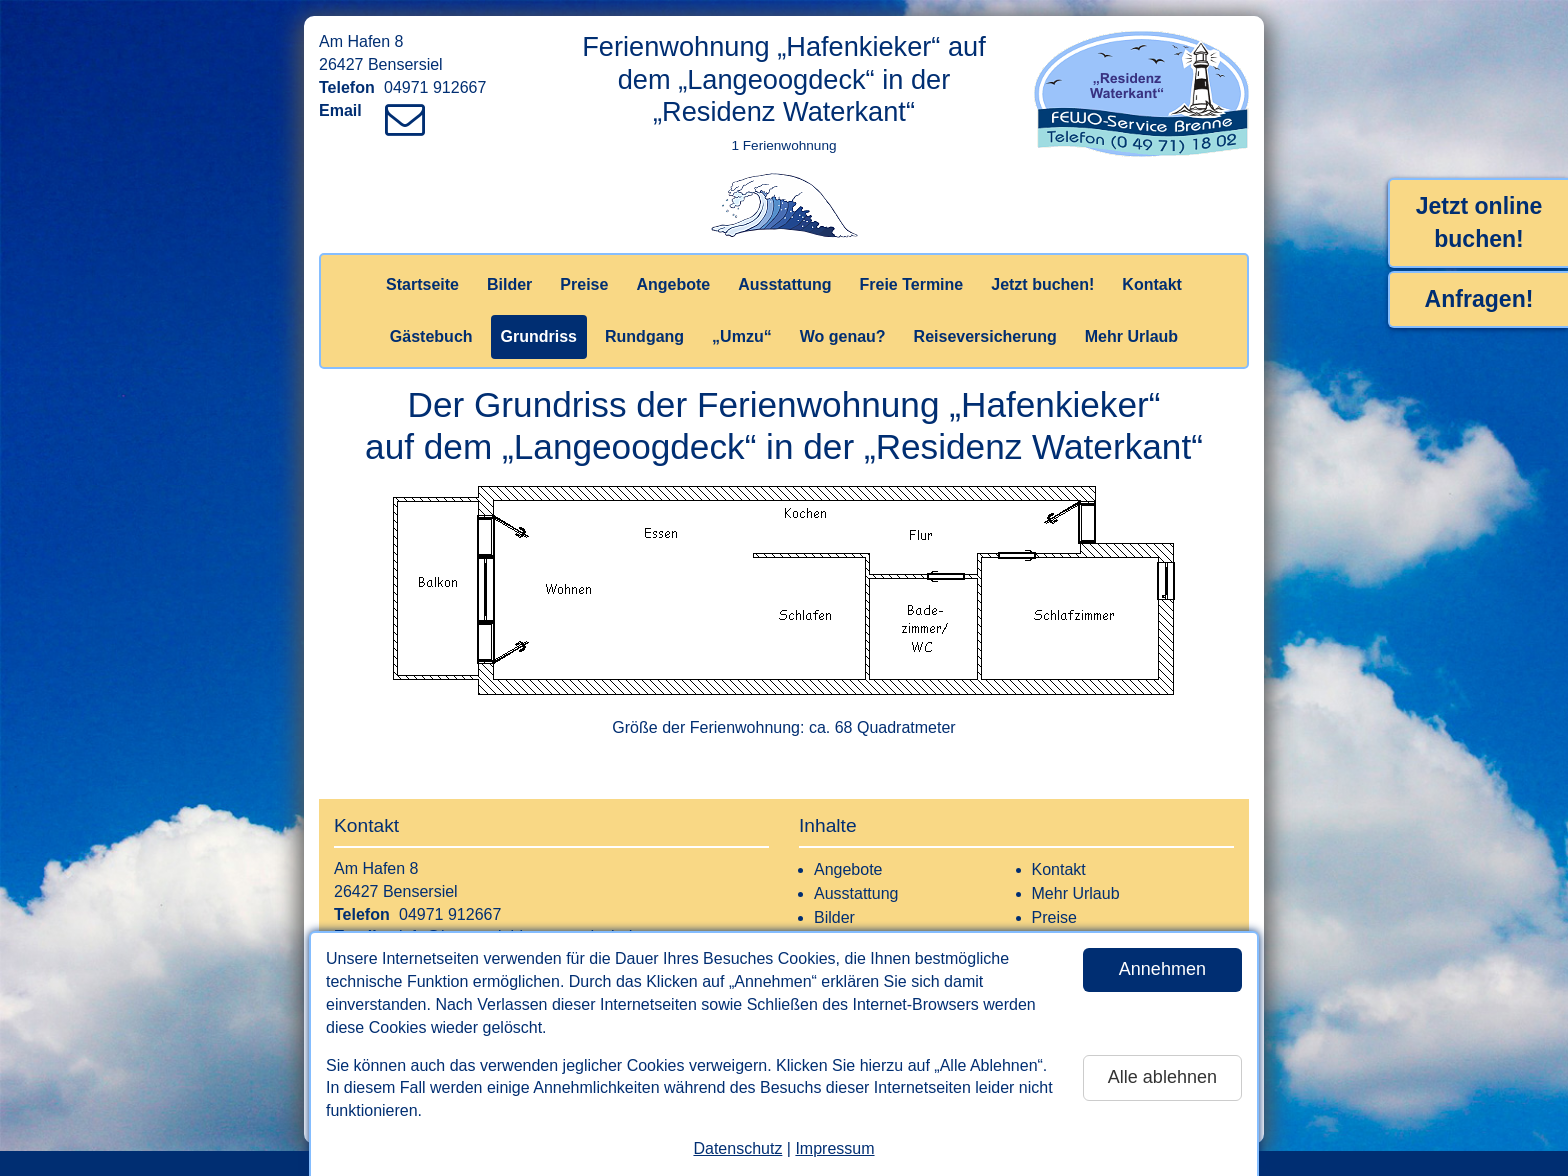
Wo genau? (843, 336)
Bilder (509, 284)
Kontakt (1152, 284)
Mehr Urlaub (1131, 336)
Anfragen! (1479, 299)
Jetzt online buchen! (1479, 222)
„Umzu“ (742, 336)
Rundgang (644, 336)
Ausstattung (784, 284)
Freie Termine (911, 284)
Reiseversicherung (985, 336)
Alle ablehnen (1162, 1077)
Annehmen (1162, 969)
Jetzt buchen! (1042, 284)
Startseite (422, 284)
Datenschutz (737, 1148)
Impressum (834, 1148)
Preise (584, 284)
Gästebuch (431, 336)
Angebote (673, 284)
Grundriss (539, 336)
